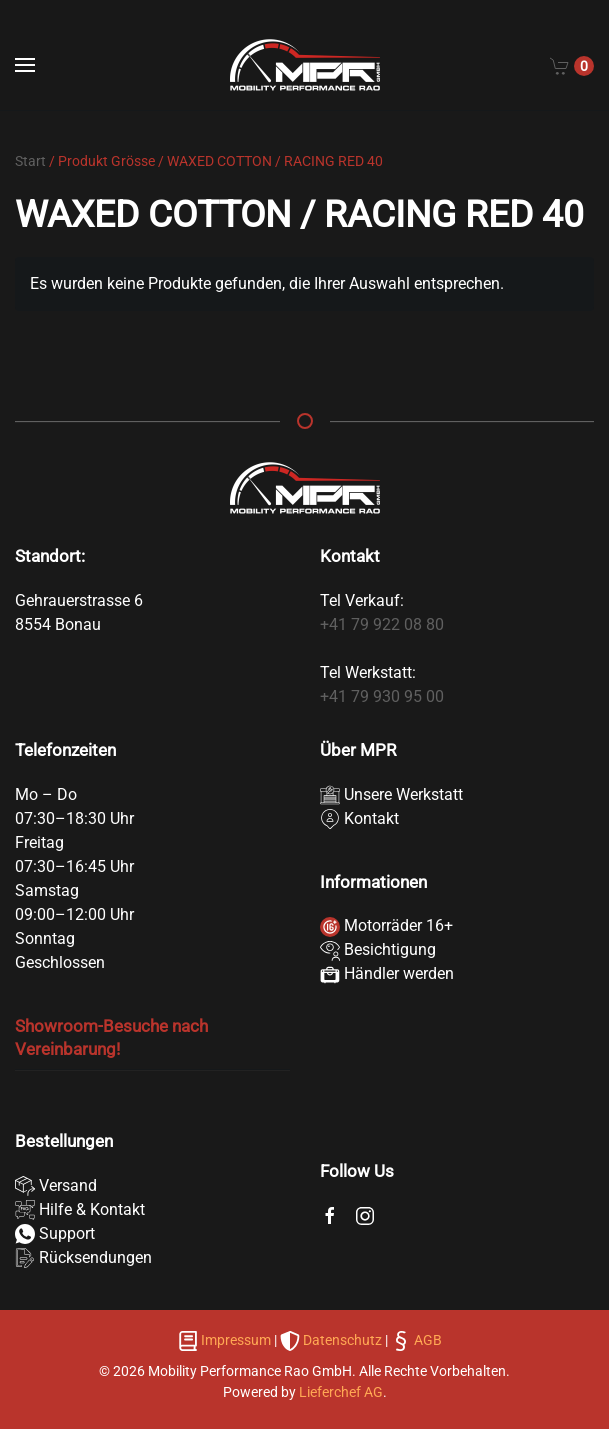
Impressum (236, 1340)
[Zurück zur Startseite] (305, 65)
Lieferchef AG (341, 1392)
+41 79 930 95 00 (382, 696)
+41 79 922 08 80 (382, 624)
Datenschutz (342, 1340)
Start (30, 161)
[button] (25, 65)
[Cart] (572, 65)
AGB (426, 1340)
